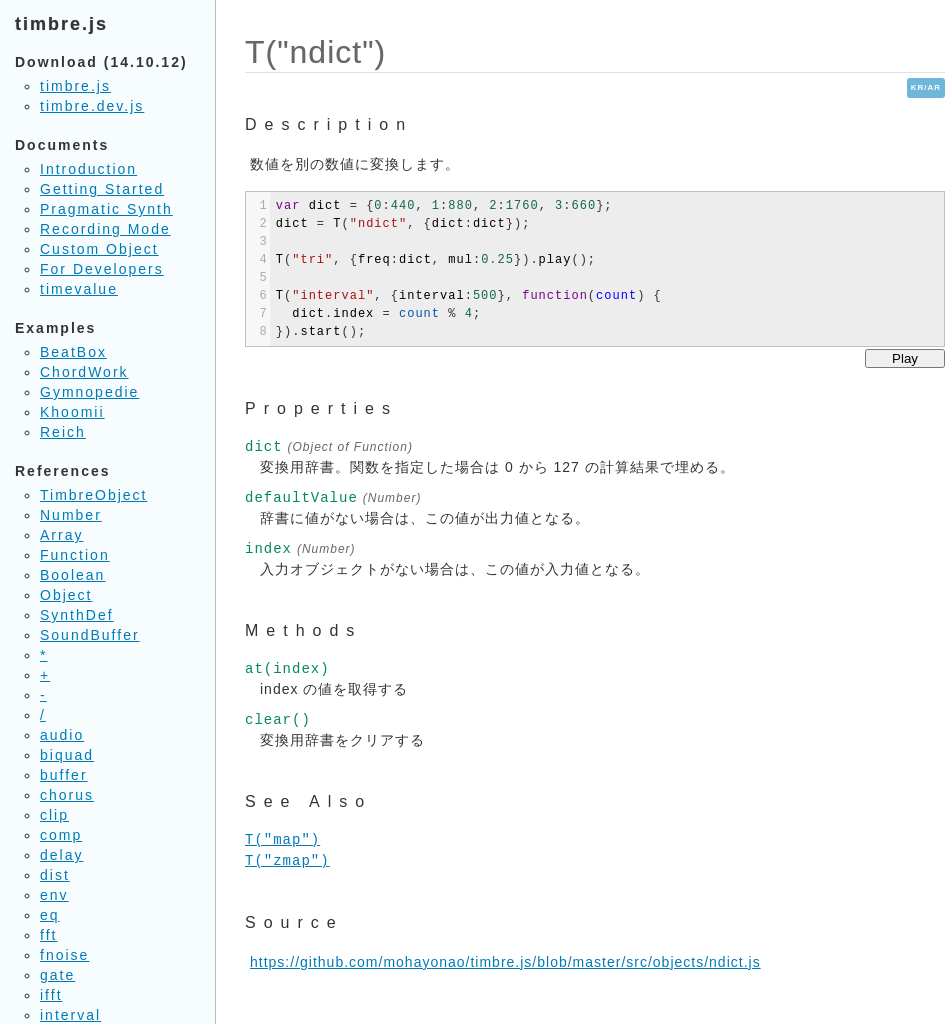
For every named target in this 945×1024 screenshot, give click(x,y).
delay (61, 855)
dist (55, 875)
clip (54, 815)
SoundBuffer (90, 635)
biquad (67, 755)
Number (71, 515)
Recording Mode (105, 229)
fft (48, 935)
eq (50, 915)
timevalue (79, 289)
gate (57, 975)
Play (905, 358)
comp (61, 835)
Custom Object (99, 249)
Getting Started (102, 189)
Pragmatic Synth (106, 209)
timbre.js (75, 86)
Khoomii (72, 412)
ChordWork (84, 372)
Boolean (72, 575)
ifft (51, 995)
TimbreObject (94, 495)
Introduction (88, 169)
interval (70, 1015)
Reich (63, 432)
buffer (64, 775)
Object (66, 595)
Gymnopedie (89, 392)
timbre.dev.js (92, 106)
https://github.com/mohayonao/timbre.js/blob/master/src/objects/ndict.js (505, 962)
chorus (67, 795)
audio (62, 735)
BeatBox (73, 352)
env (54, 895)
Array (61, 535)
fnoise (64, 955)
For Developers (102, 269)
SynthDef (77, 615)
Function (75, 555)
